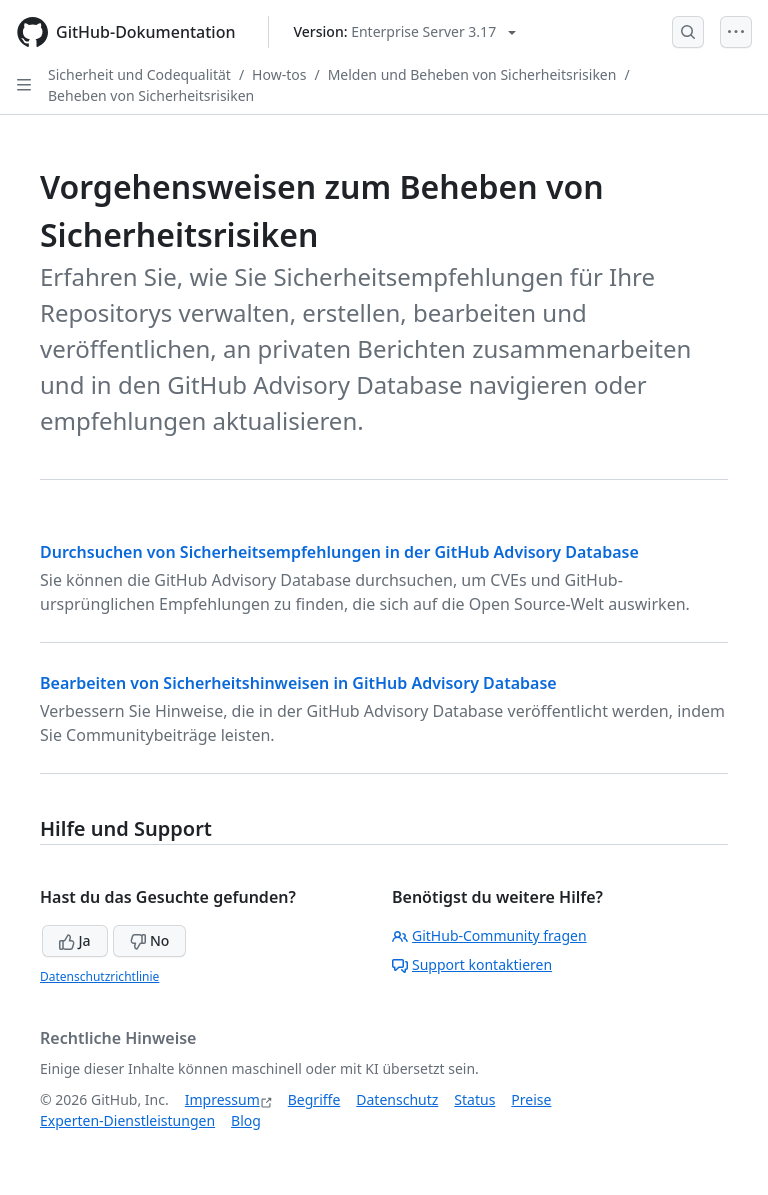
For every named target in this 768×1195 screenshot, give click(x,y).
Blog (246, 1120)
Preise (531, 1099)
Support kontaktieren (472, 964)
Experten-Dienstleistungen (127, 1120)
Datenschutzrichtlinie (99, 976)
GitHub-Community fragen (489, 935)
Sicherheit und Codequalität (139, 74)
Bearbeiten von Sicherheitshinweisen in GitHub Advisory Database (298, 683)
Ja (75, 940)
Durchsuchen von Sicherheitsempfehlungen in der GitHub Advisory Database (339, 552)
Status (474, 1099)
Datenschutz (397, 1099)
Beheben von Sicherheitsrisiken (151, 95)
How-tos (279, 74)
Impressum (222, 1099)
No (149, 940)
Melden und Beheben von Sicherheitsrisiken (472, 74)
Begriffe (314, 1099)
